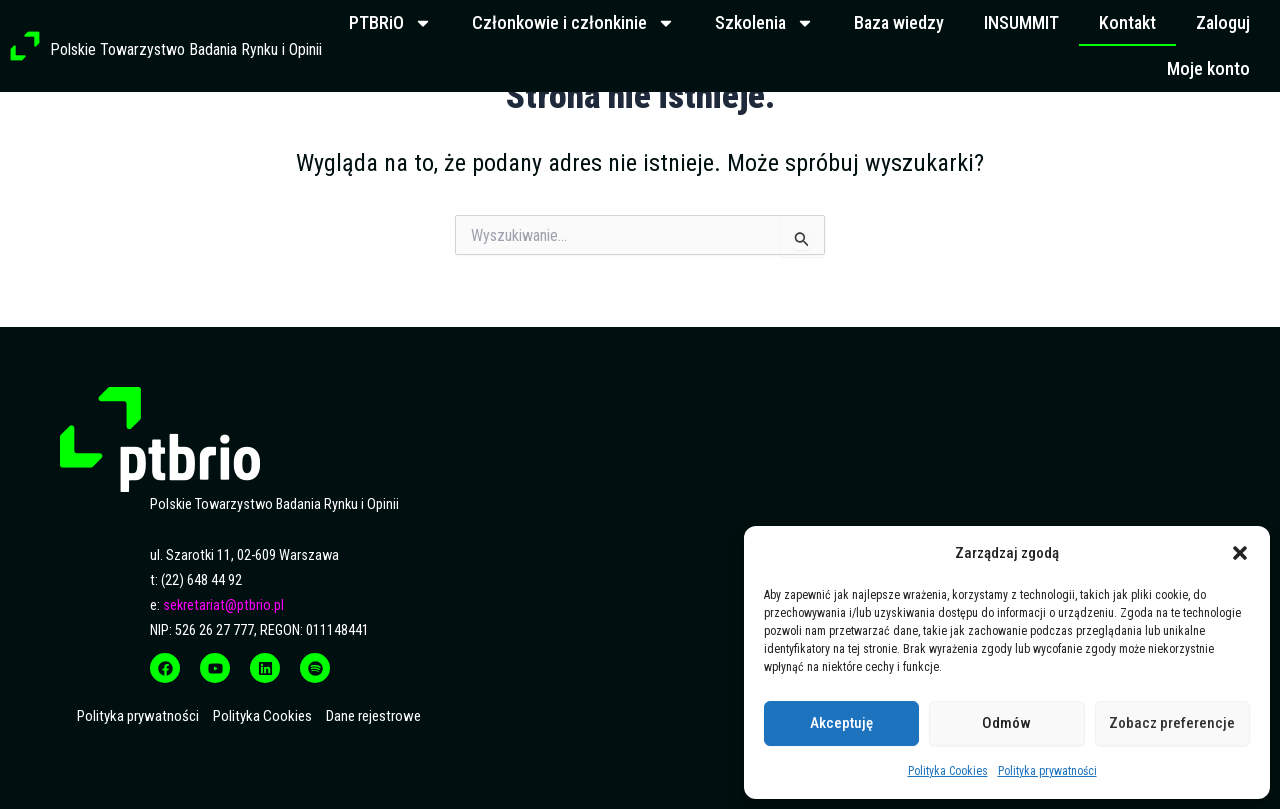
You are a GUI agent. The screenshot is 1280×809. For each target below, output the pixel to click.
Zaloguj (1223, 22)
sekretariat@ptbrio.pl (223, 605)
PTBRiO (390, 23)
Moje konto (1208, 68)
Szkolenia (764, 23)
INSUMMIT (1021, 22)
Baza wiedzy (899, 22)
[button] (1240, 553)
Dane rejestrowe (373, 716)
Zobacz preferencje (1172, 723)
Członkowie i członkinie (573, 23)
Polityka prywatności (1047, 771)
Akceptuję (841, 723)
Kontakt (1127, 22)
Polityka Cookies (948, 771)
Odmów (1006, 723)
